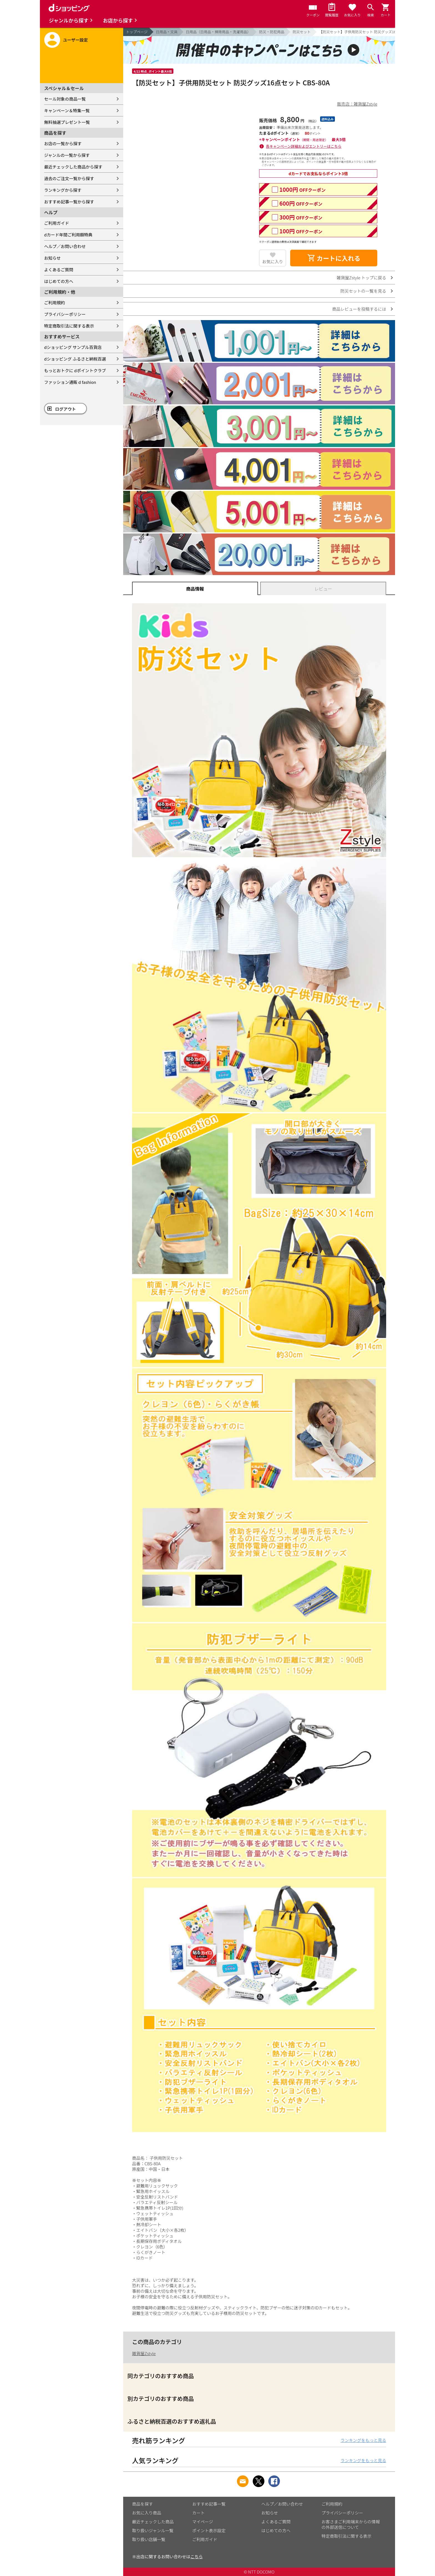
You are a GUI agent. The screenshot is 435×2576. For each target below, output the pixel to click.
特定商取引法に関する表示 (69, 326)
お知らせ (52, 258)
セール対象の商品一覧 (65, 99)
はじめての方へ (58, 281)
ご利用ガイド (56, 223)
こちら (196, 2556)
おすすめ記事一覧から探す (69, 202)
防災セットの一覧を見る (363, 291)
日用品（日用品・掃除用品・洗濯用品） (218, 31)
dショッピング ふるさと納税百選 (75, 359)
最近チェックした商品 (153, 2521)
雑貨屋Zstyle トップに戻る (361, 277)
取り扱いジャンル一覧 (152, 2530)
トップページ (137, 31)
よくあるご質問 (58, 269)
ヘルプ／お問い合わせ (65, 246)
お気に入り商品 (146, 2513)
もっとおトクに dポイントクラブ (75, 370)
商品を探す (142, 2504)
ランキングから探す (63, 190)
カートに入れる (333, 258)
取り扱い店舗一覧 (148, 2539)
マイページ (202, 2521)
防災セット (302, 31)
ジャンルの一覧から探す (67, 155)
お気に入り (272, 261)
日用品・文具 (167, 31)
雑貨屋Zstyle (144, 2353)
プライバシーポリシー (65, 314)
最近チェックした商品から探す (73, 167)
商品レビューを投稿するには (359, 309)
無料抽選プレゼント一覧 (67, 122)
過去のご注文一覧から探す (69, 178)
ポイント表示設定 (209, 2530)
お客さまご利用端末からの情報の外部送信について (351, 2524)
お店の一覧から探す (63, 143)
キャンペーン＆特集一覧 (67, 110)
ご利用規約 (54, 302)
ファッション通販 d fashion (70, 382)
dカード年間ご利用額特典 (68, 235)
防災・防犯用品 (271, 31)
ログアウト (65, 409)
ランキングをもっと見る (363, 2440)
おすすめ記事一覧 (209, 2504)
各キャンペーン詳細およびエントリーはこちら (304, 146)
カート (198, 2513)
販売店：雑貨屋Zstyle (357, 104)
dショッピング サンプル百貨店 (73, 347)
